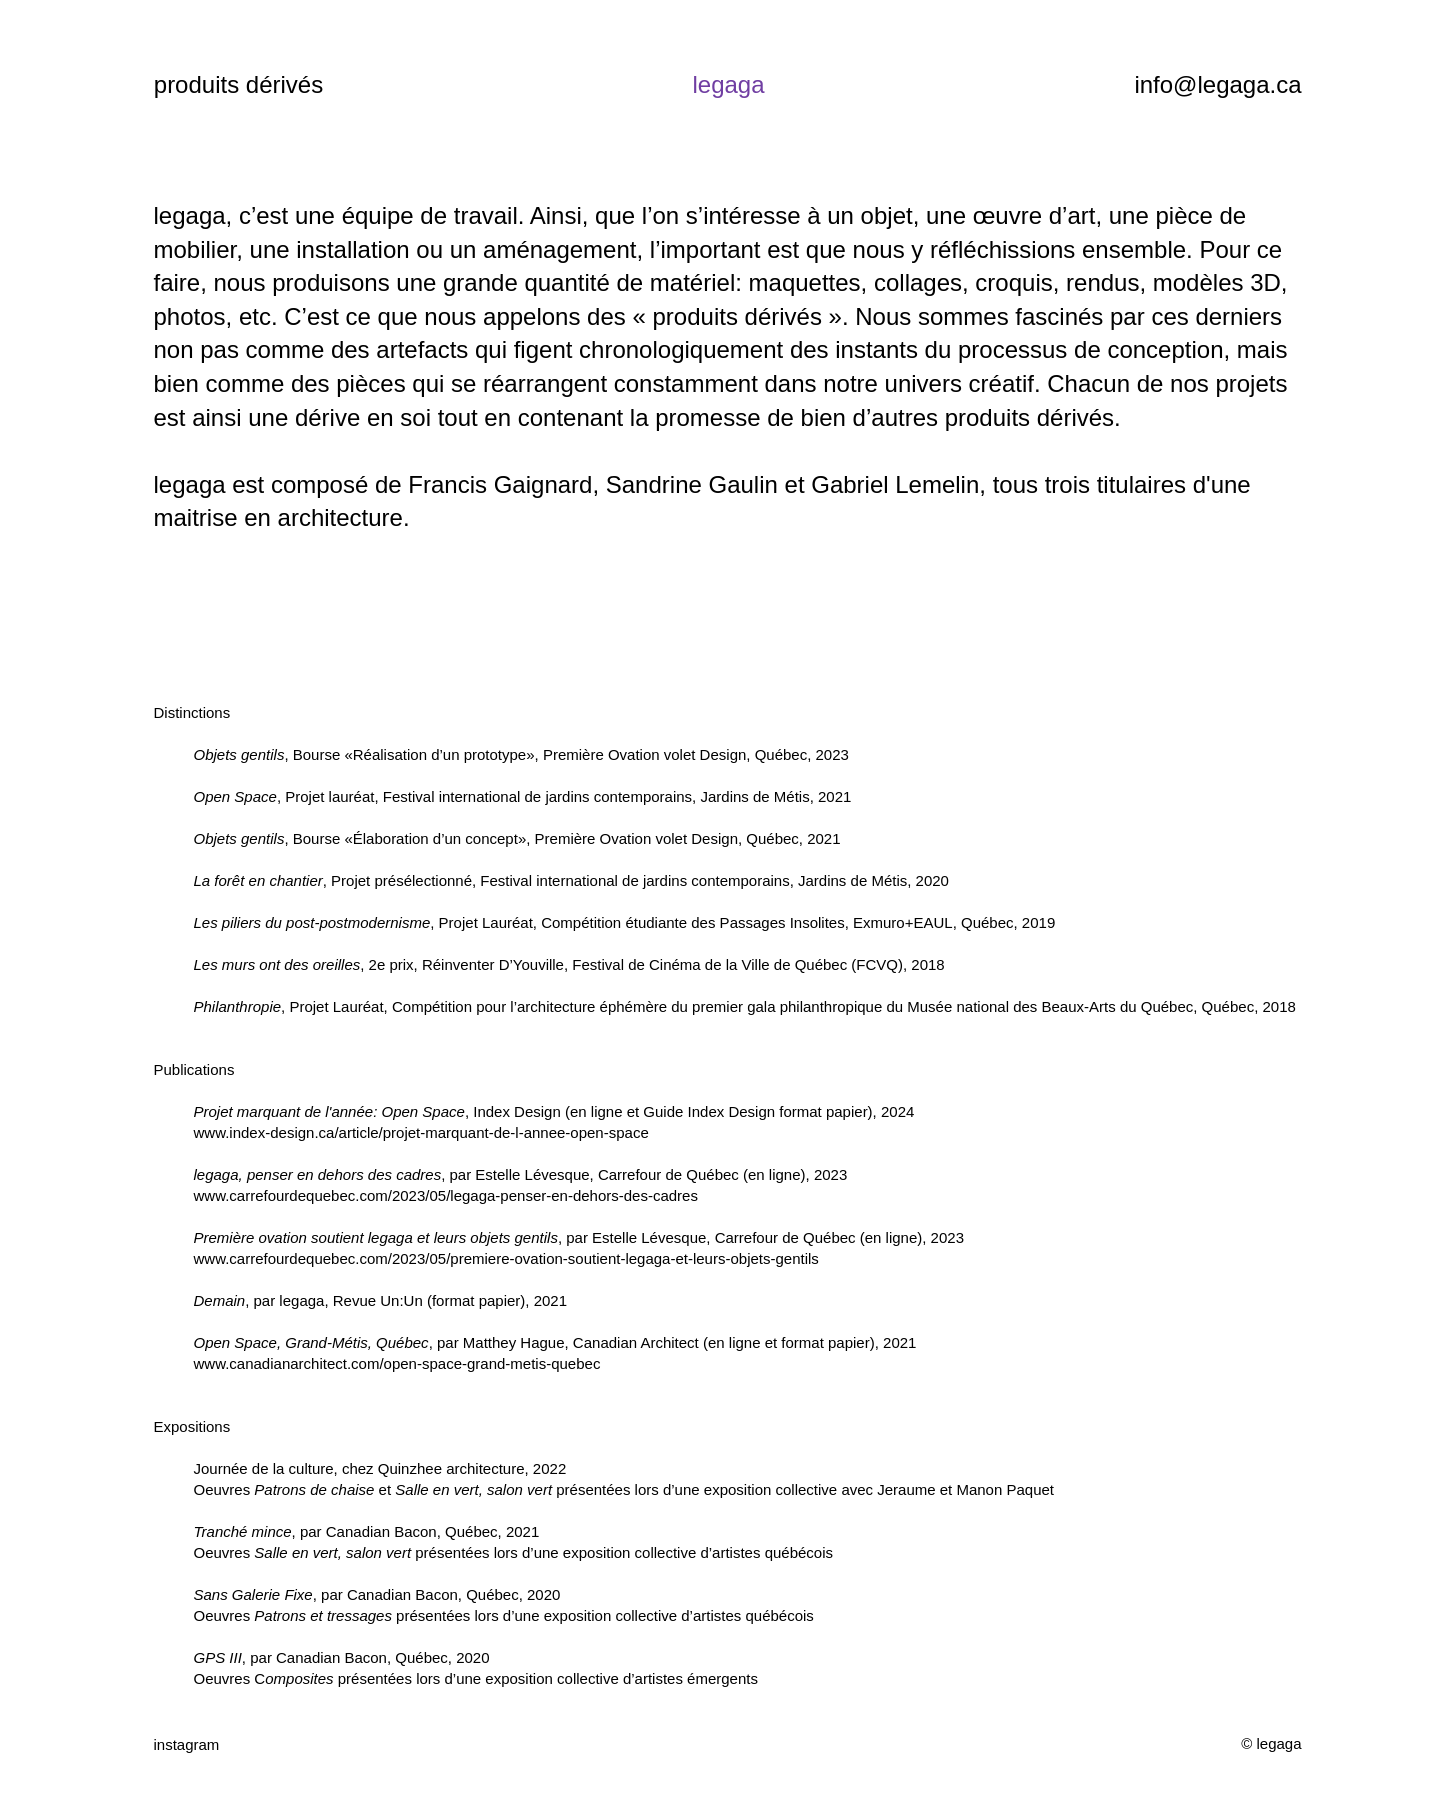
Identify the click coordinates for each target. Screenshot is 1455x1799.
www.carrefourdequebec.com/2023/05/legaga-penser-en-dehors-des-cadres (446, 1195)
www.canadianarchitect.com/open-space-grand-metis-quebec (397, 1363)
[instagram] (220, 1744)
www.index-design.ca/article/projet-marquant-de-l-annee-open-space (421, 1132)
